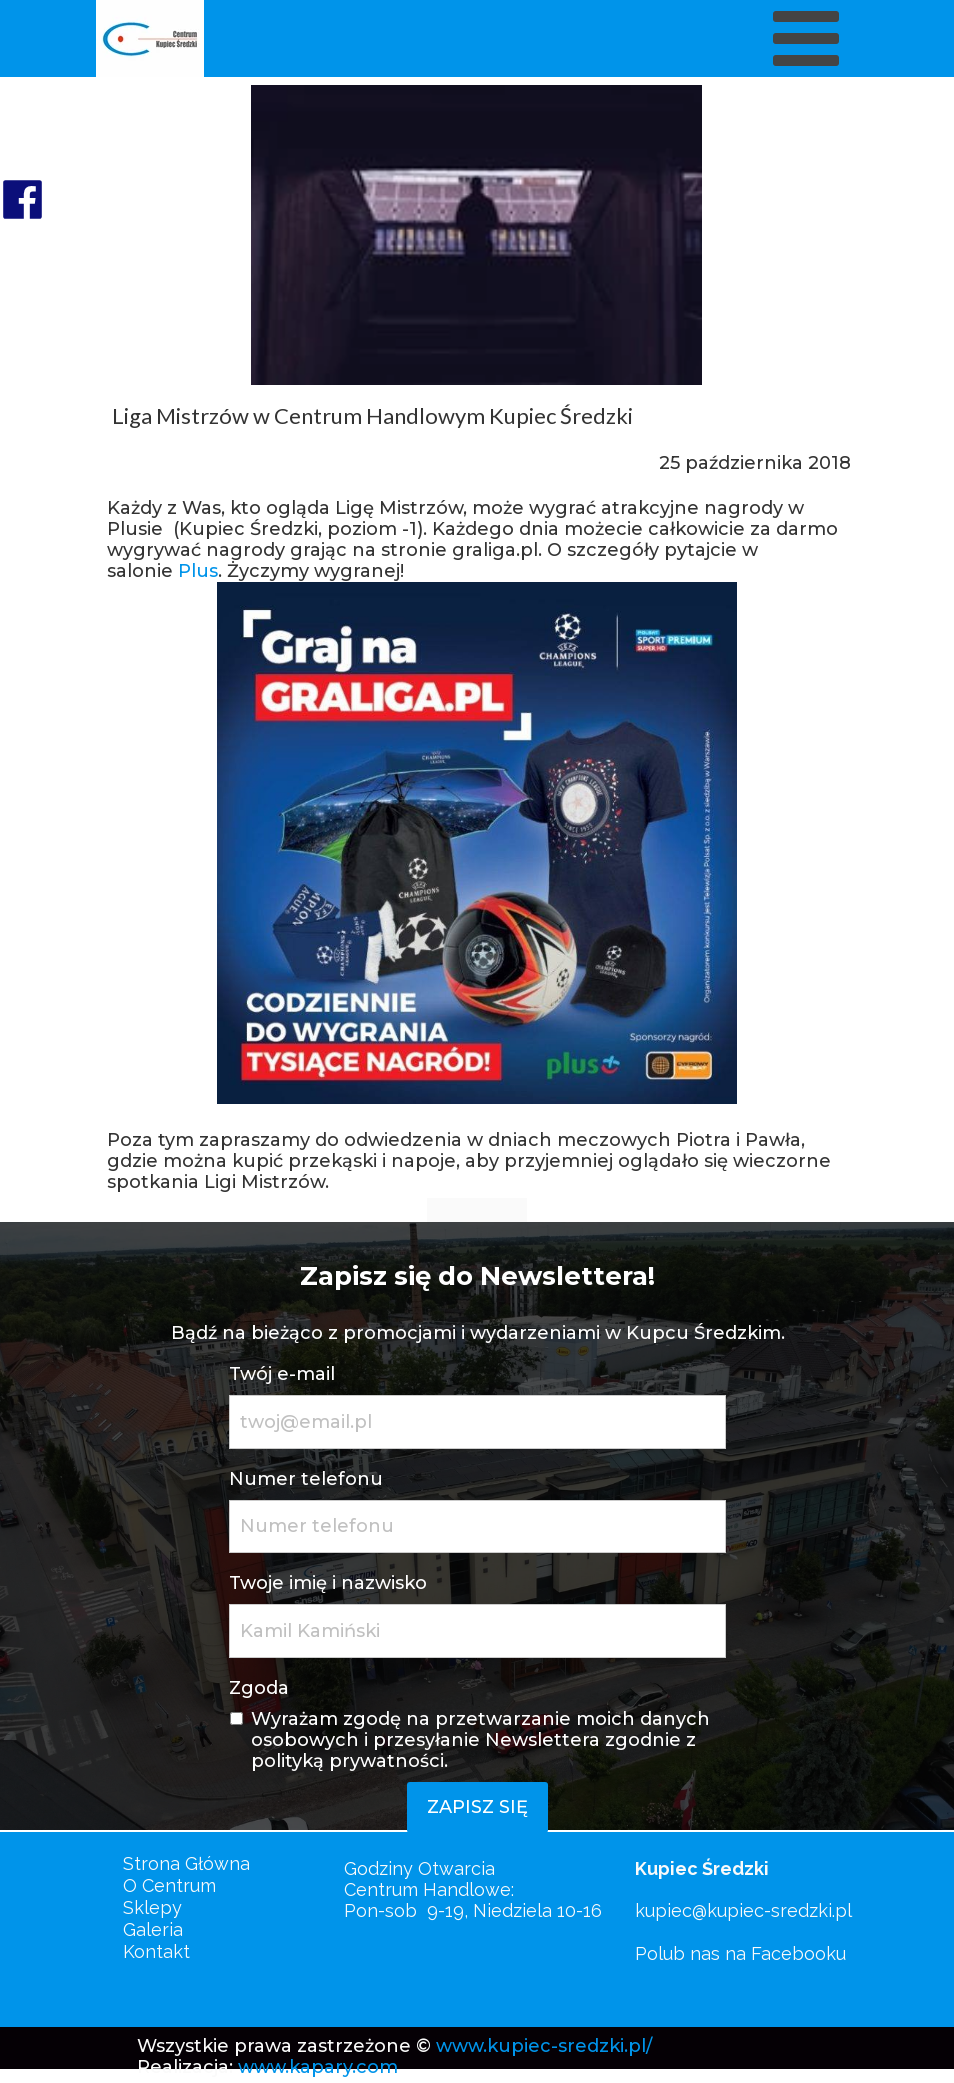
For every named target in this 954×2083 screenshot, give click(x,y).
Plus (198, 571)
